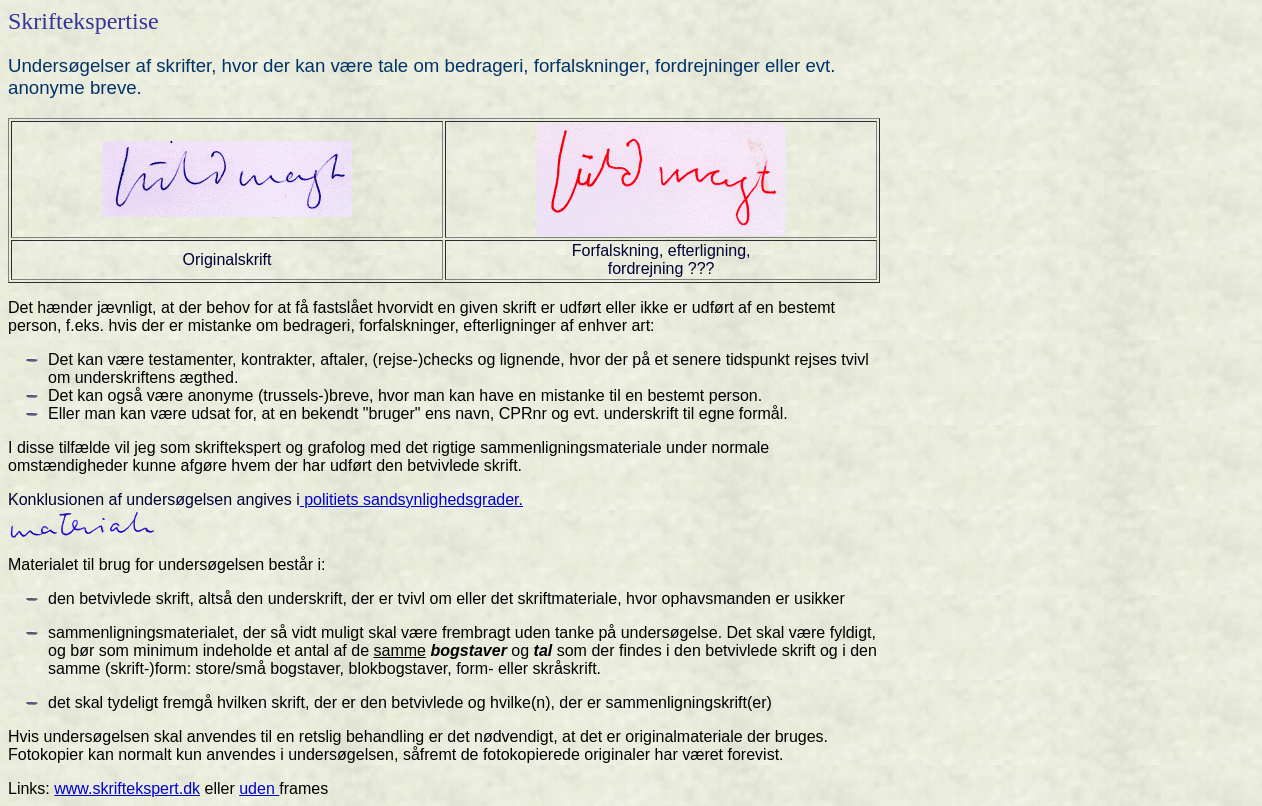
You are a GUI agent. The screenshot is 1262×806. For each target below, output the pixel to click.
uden (259, 788)
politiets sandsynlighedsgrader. (411, 499)
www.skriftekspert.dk (127, 788)
